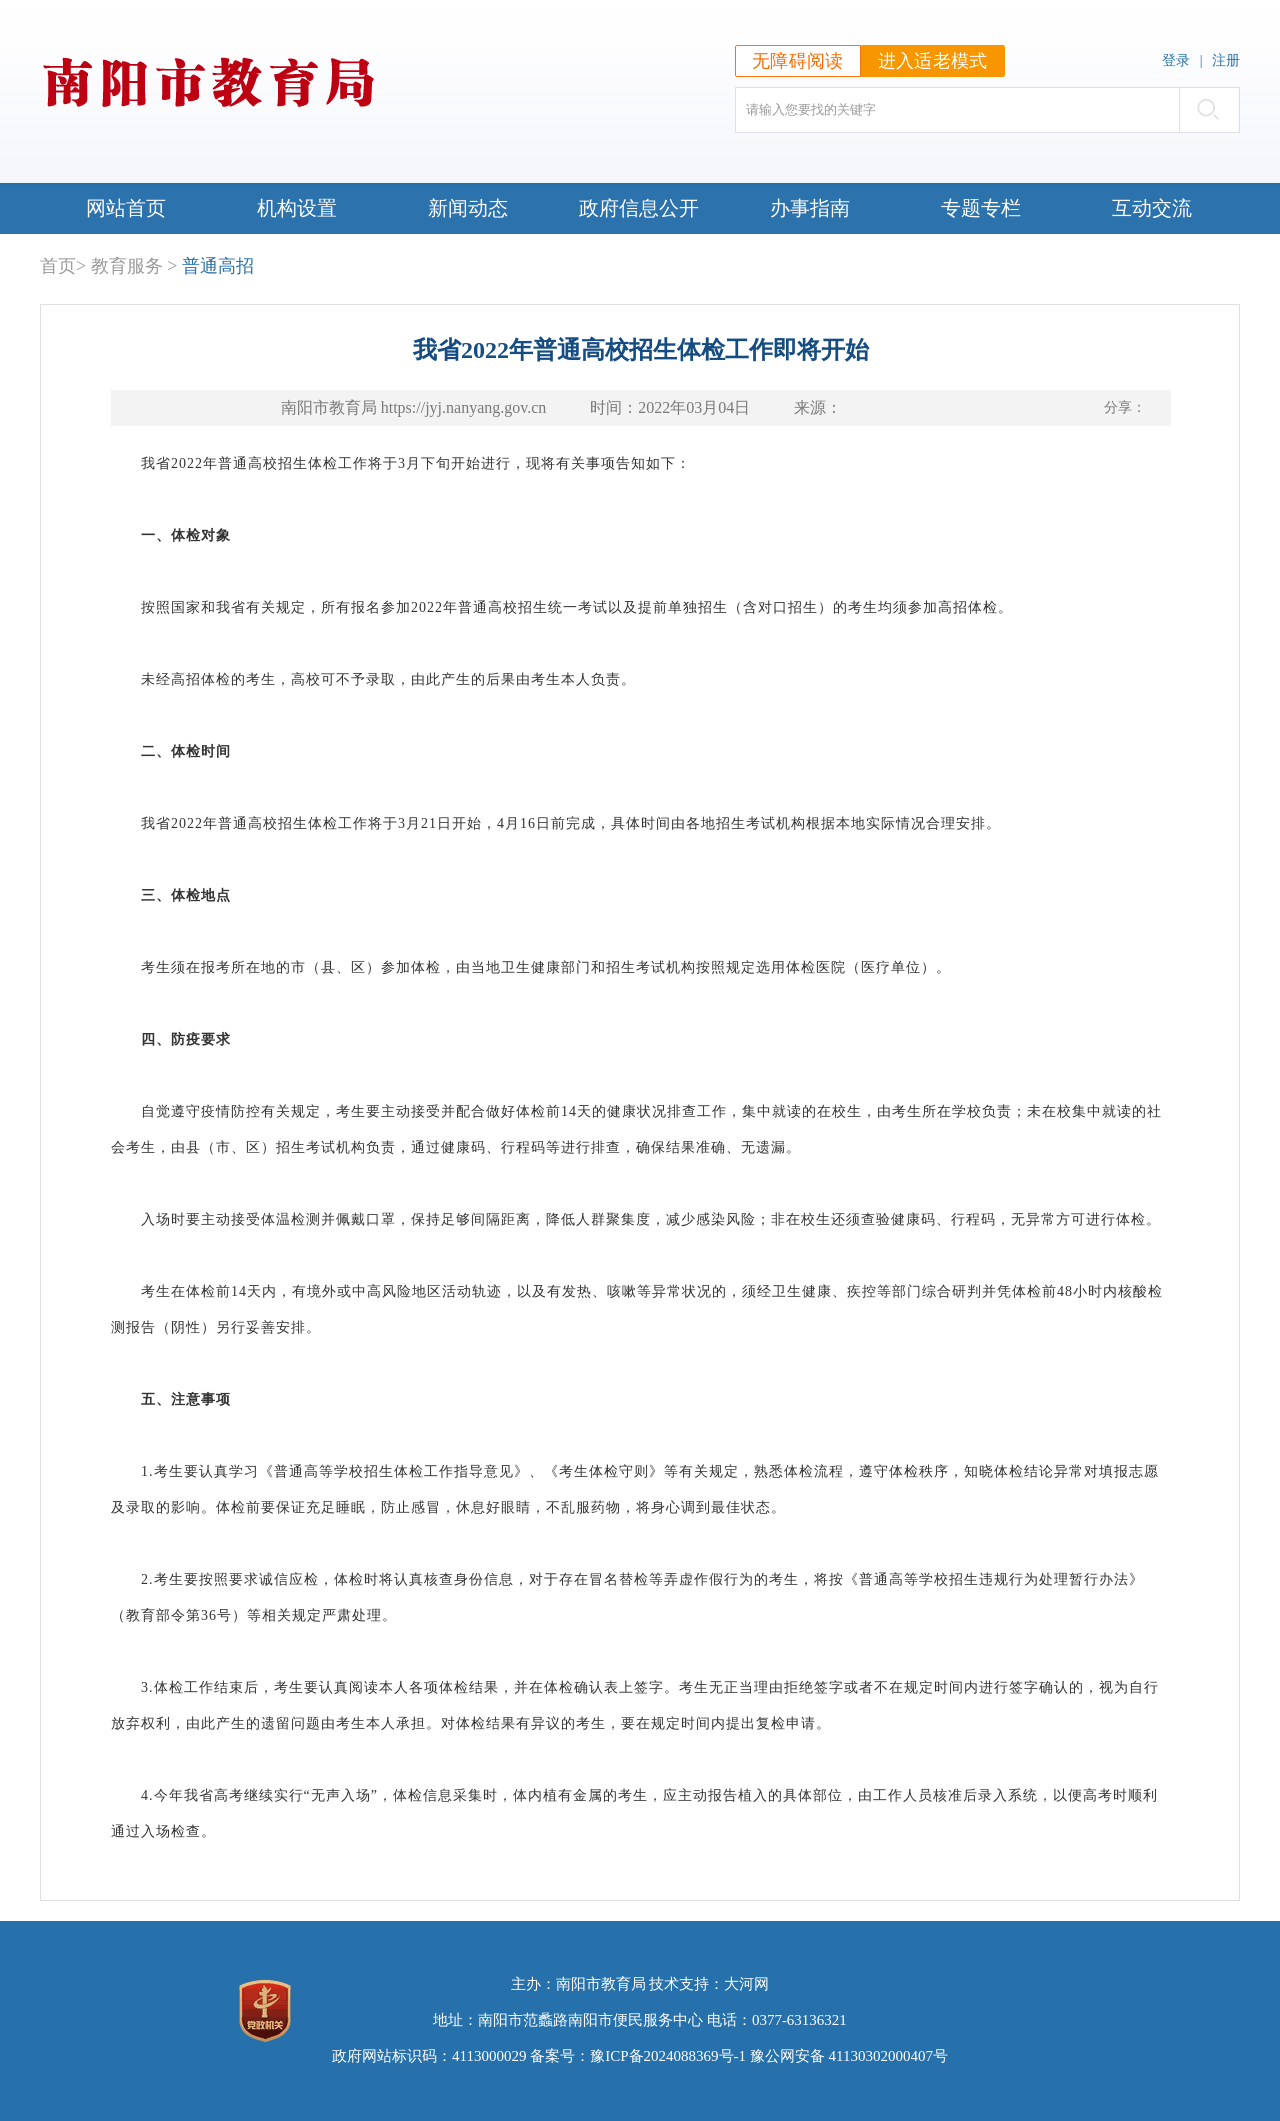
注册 (1226, 60)
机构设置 (297, 208)
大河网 (746, 1984)
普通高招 (218, 266)
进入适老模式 (933, 61)
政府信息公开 (639, 208)
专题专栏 (981, 208)
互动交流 (1152, 208)
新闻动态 (468, 208)
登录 (1176, 60)
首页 (58, 266)
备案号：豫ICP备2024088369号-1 (638, 2056)
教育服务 (127, 266)
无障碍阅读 (798, 61)
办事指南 (810, 208)
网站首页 (126, 208)
